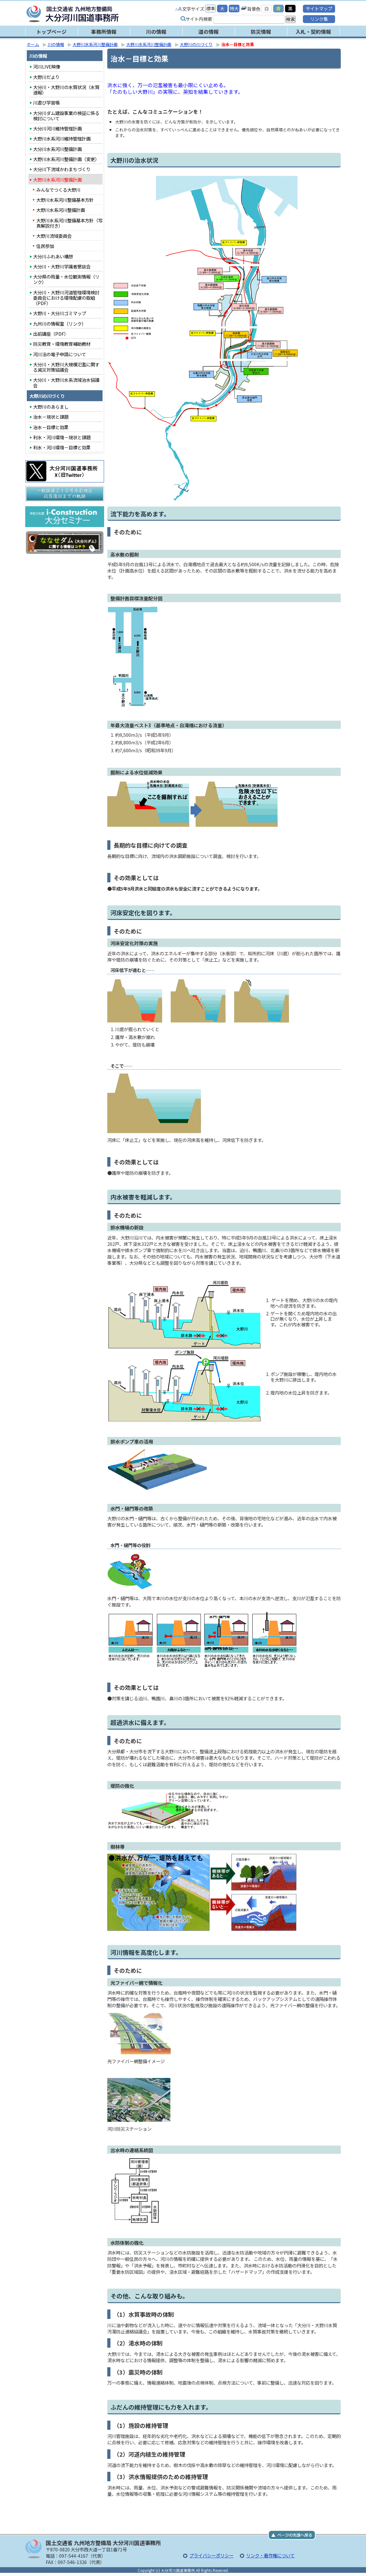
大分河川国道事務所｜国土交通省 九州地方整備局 (105, 14)
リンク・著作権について (270, 2555)
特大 (234, 8)
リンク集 (319, 18)
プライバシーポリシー (211, 2555)
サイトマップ (319, 8)
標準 (210, 8)
